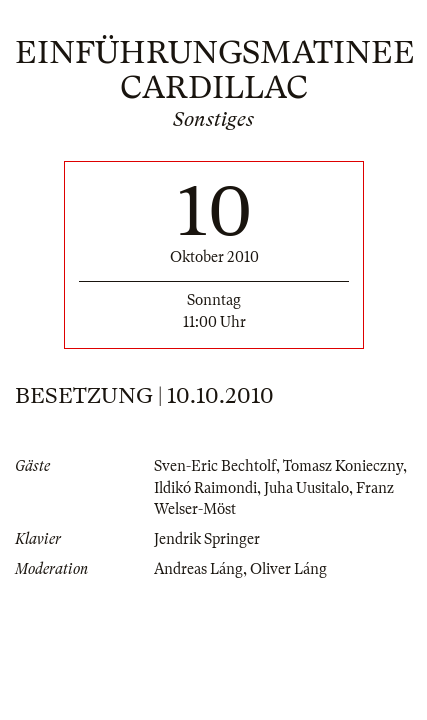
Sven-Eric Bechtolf (215, 466)
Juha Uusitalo (306, 488)
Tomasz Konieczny (343, 466)
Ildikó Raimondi (205, 488)
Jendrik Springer (207, 539)
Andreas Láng (198, 569)
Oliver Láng (288, 569)
